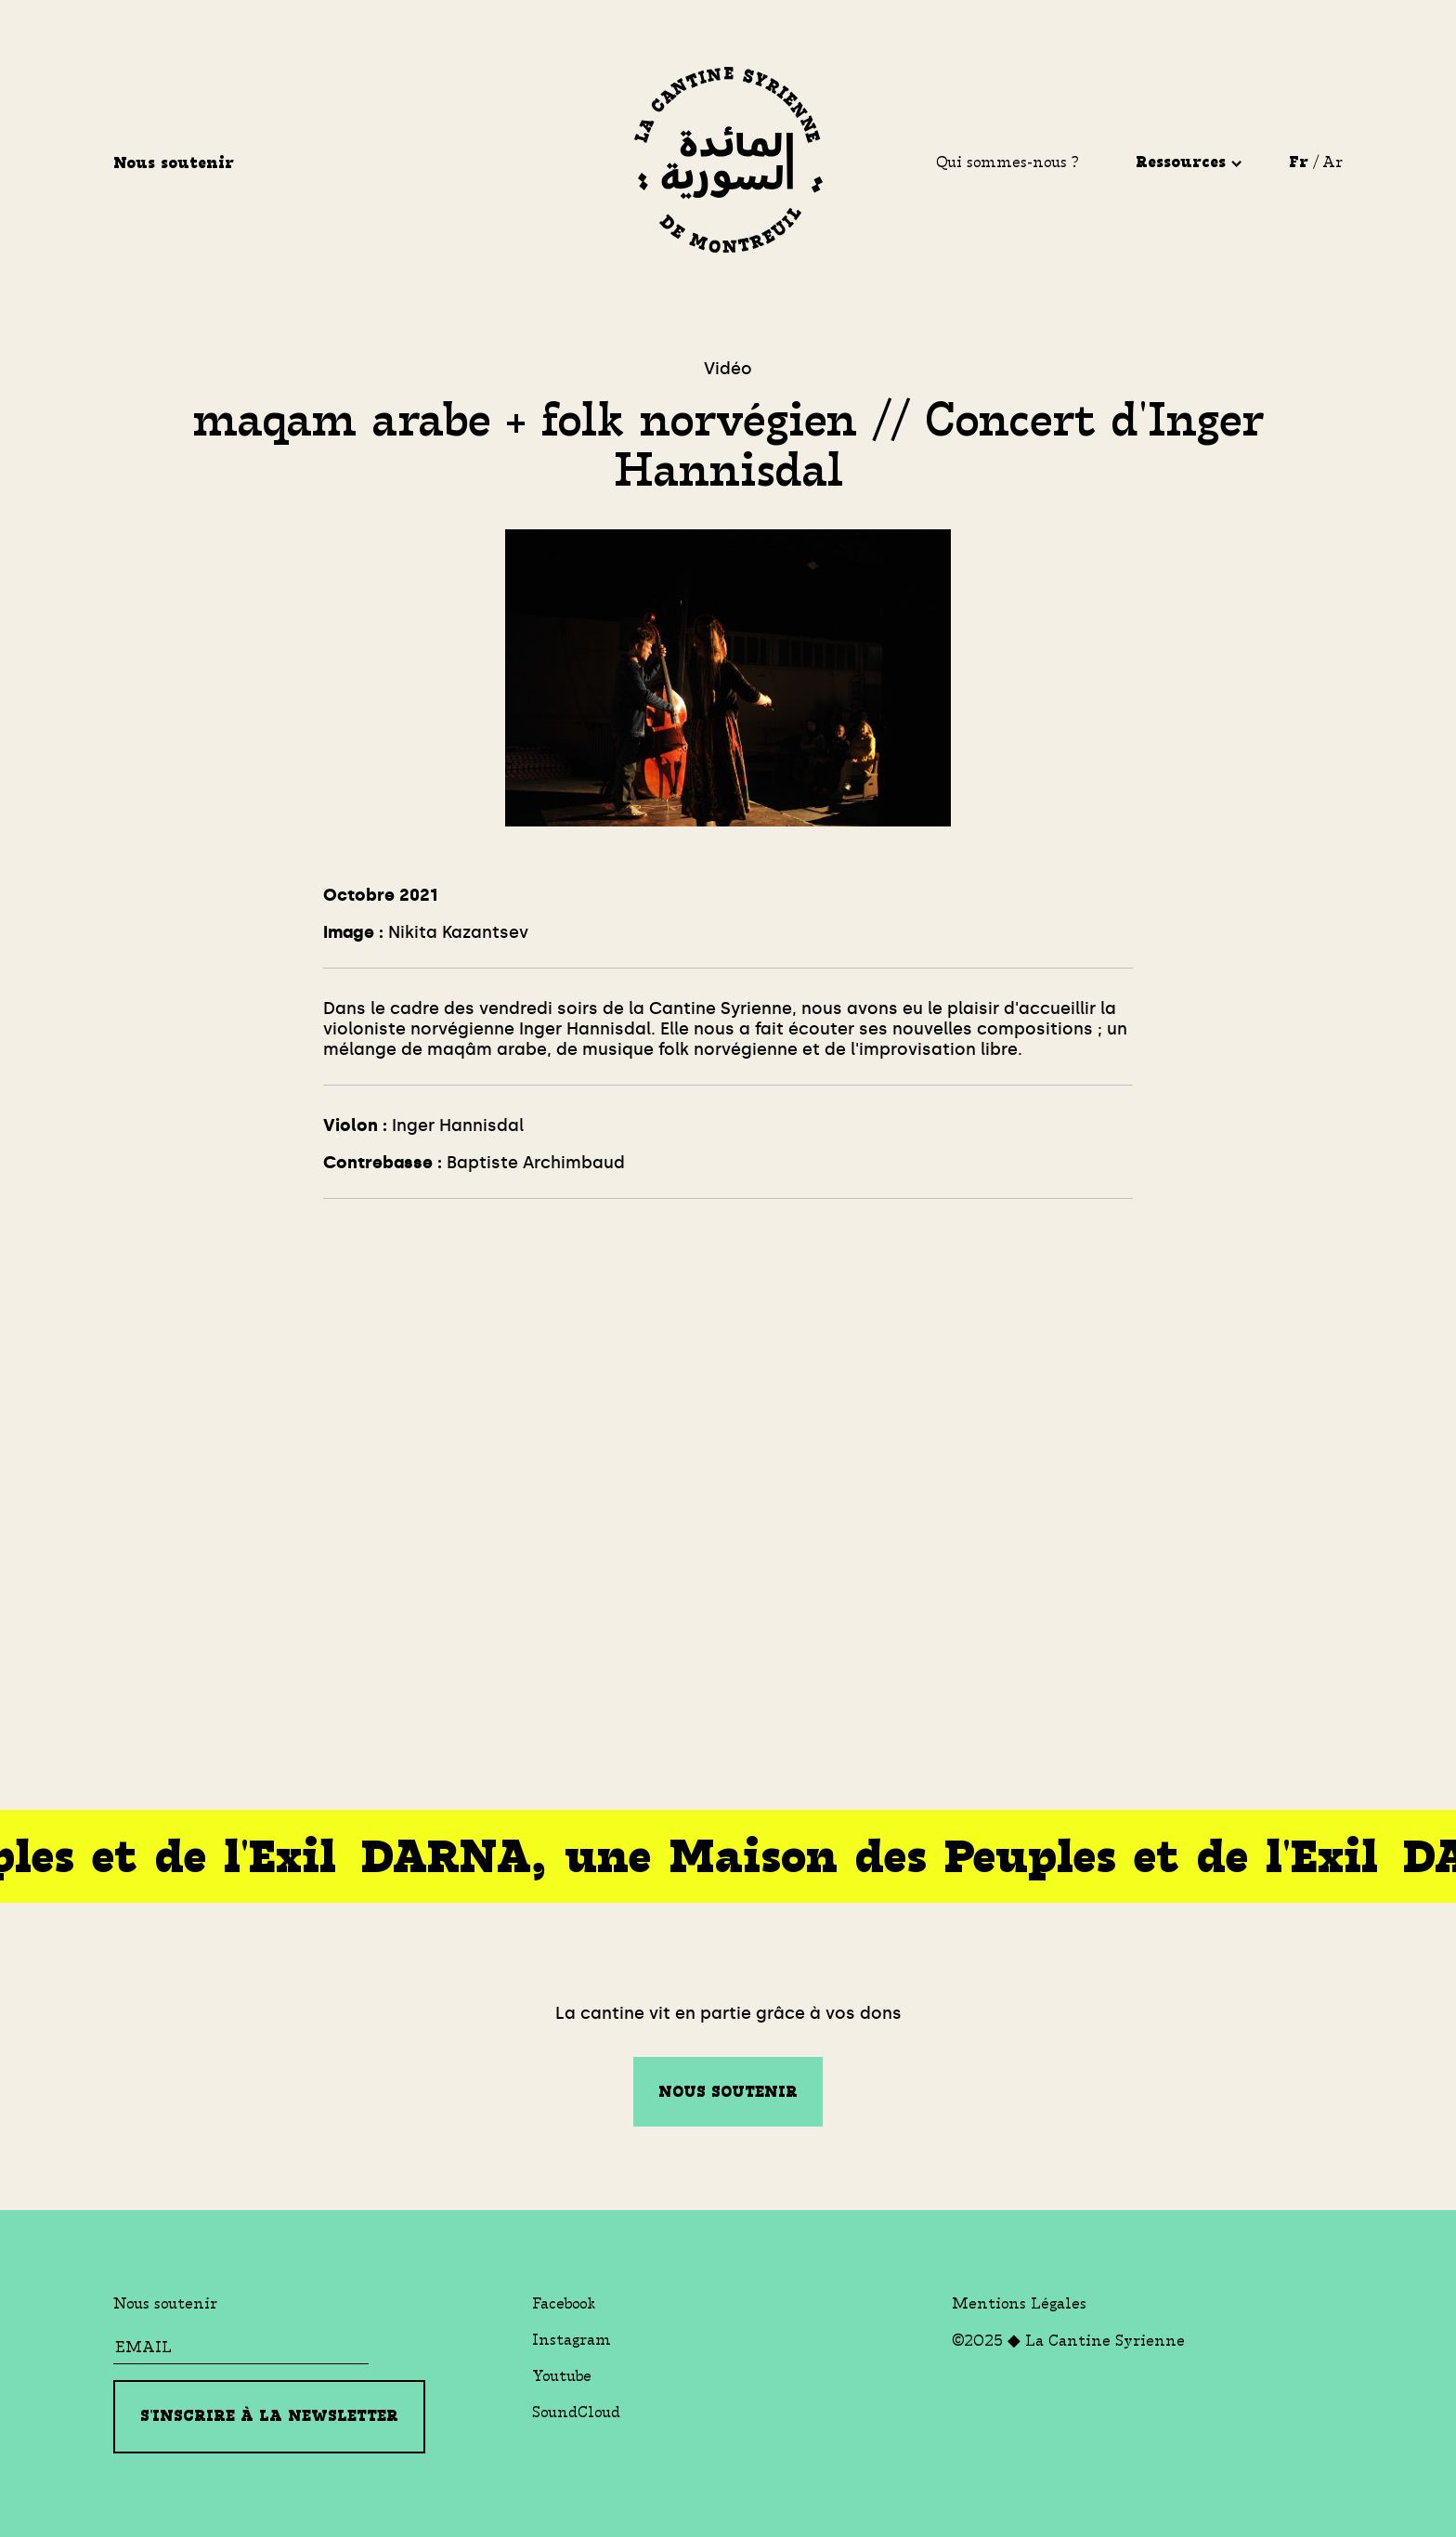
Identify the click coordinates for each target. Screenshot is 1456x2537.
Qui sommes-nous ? (1007, 162)
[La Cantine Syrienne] (728, 162)
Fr (1298, 162)
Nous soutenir (176, 163)
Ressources (1189, 162)
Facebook (563, 2303)
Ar (1332, 162)
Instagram (571, 2339)
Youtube (562, 2376)
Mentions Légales (1019, 2303)
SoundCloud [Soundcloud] (576, 2412)
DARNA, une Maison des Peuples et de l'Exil (863, 1857)
